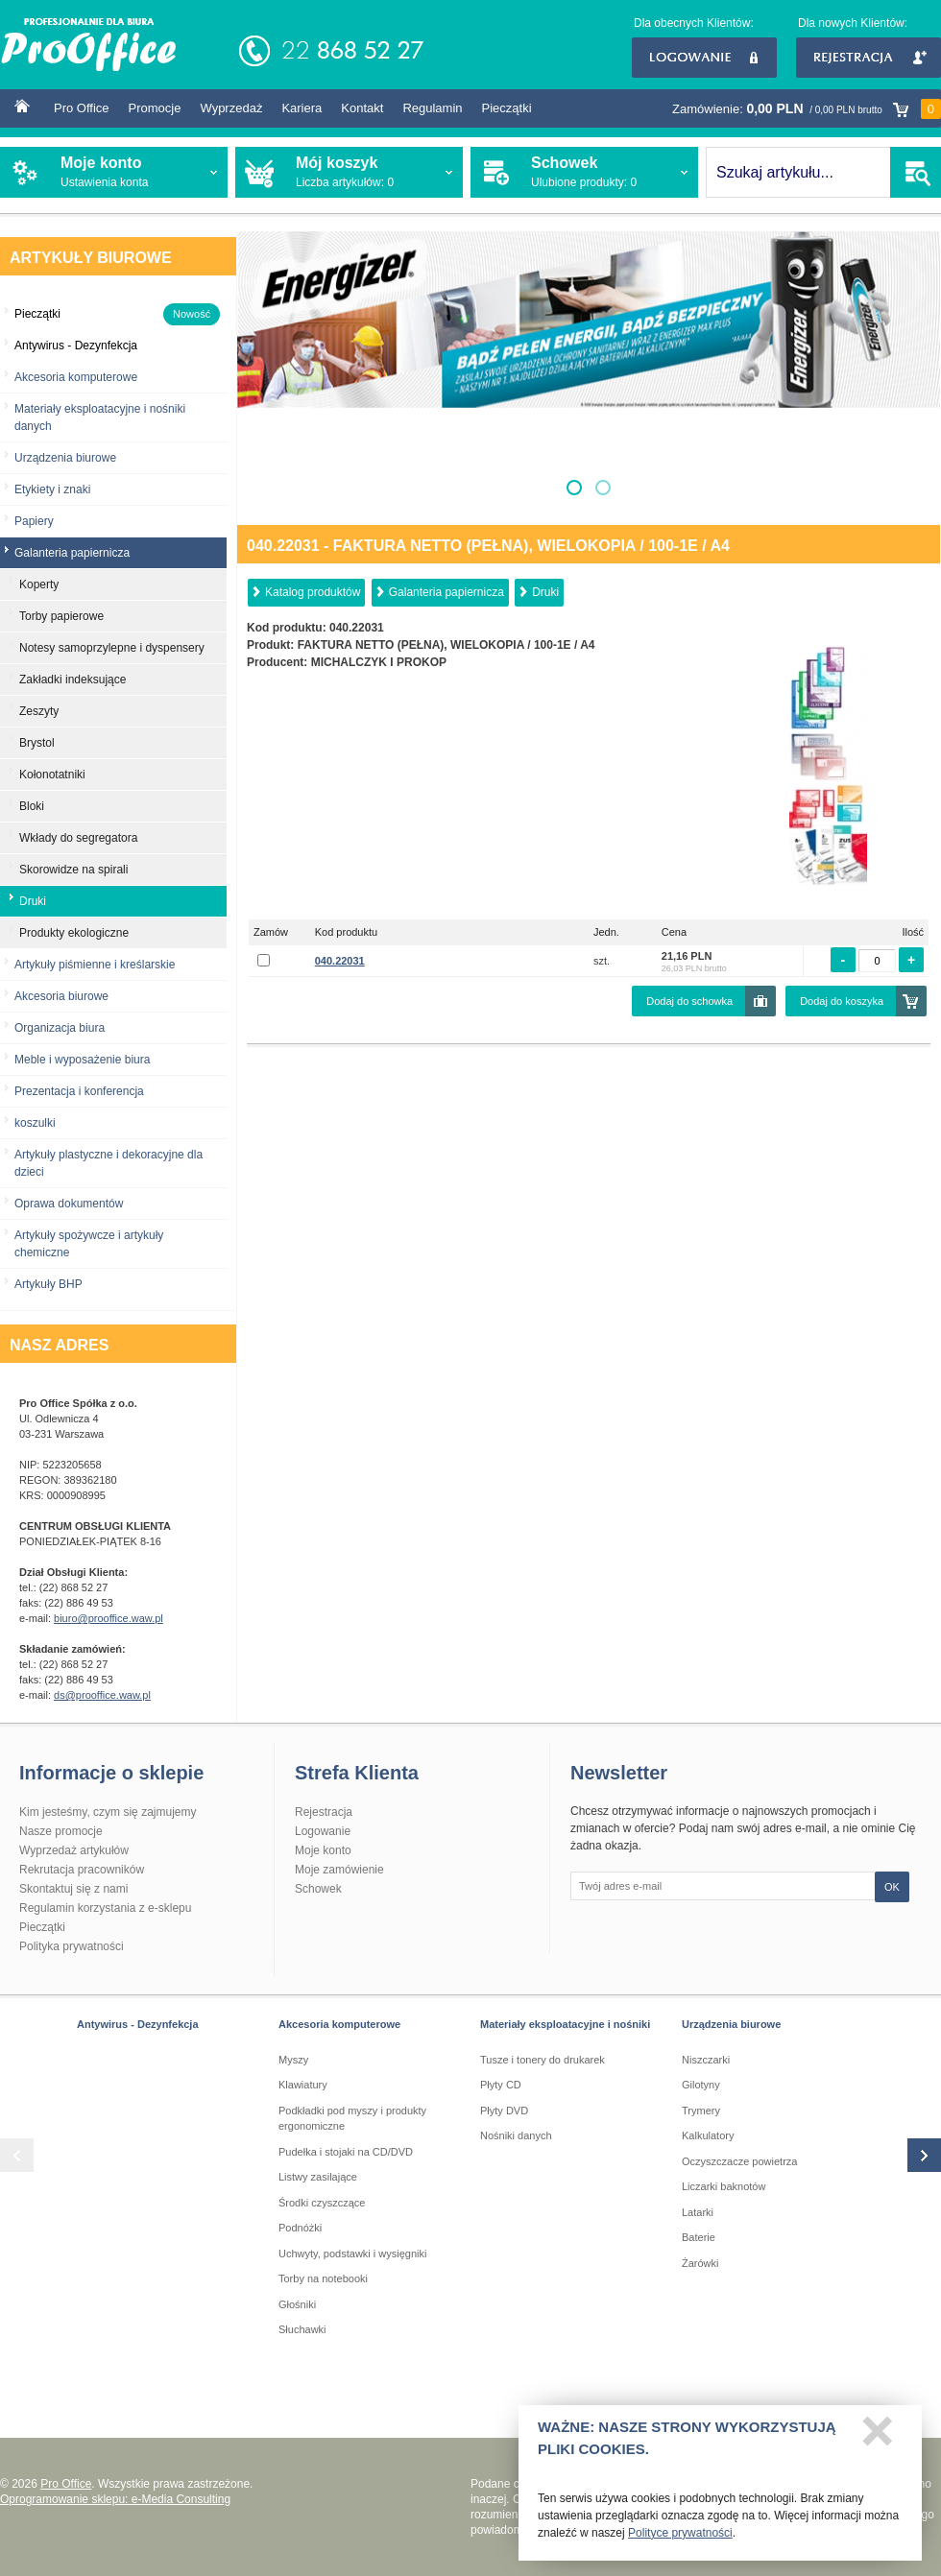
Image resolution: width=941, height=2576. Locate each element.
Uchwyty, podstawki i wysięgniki (352, 2253)
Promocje (155, 108)
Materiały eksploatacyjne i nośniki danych (99, 417)
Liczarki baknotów (723, 2186)
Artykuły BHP (48, 1284)
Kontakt (362, 108)
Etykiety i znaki (52, 489)
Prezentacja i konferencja (79, 1091)
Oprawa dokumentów (68, 1203)
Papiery (34, 521)
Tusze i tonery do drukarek (542, 2059)
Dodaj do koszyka (841, 1001)
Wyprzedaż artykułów (74, 1850)
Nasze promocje (61, 1831)
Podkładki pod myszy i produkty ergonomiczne (352, 2119)
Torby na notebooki (323, 2278)
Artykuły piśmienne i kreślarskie (94, 964)
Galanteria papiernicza (446, 592)
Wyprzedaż (231, 108)
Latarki (697, 2212)
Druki (545, 592)
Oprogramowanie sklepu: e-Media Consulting (115, 2499)
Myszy (293, 2059)
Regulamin (432, 108)
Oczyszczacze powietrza (739, 2161)
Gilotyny (701, 2084)
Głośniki (297, 2304)
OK (892, 1887)
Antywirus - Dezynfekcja (138, 2024)
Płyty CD (500, 2084)
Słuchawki (302, 2329)
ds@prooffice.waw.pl (102, 1695)
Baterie (698, 2237)
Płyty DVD (504, 2110)
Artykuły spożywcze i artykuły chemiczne (88, 1243)
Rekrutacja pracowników (81, 1869)
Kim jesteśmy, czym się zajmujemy (107, 1812)
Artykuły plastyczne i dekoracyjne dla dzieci (108, 1163)
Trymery (701, 2110)
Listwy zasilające (317, 2176)
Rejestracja (868, 57)
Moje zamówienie (339, 1869)
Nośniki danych (516, 2135)
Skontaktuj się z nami (73, 1889)
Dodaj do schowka (689, 1001)
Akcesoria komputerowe (75, 377)
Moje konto (323, 1850)
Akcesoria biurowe (61, 996)
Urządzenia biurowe (65, 458)
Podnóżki (300, 2227)
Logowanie (704, 57)
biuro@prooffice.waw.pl (108, 1618)
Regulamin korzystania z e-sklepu (105, 1908)
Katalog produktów (312, 592)
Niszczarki (706, 2059)
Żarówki (700, 2263)
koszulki (35, 1123)
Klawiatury (302, 2084)
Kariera (301, 108)
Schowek (318, 1889)
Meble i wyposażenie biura (82, 1059)
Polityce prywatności (680, 2537)
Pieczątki (507, 108)
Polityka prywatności (71, 1946)
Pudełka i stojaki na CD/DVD (345, 2152)
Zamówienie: (806, 109)
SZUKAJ (915, 172)
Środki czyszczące (321, 2202)
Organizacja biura (59, 1028)
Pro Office (81, 108)
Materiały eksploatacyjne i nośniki (565, 2024)
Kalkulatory (708, 2135)
